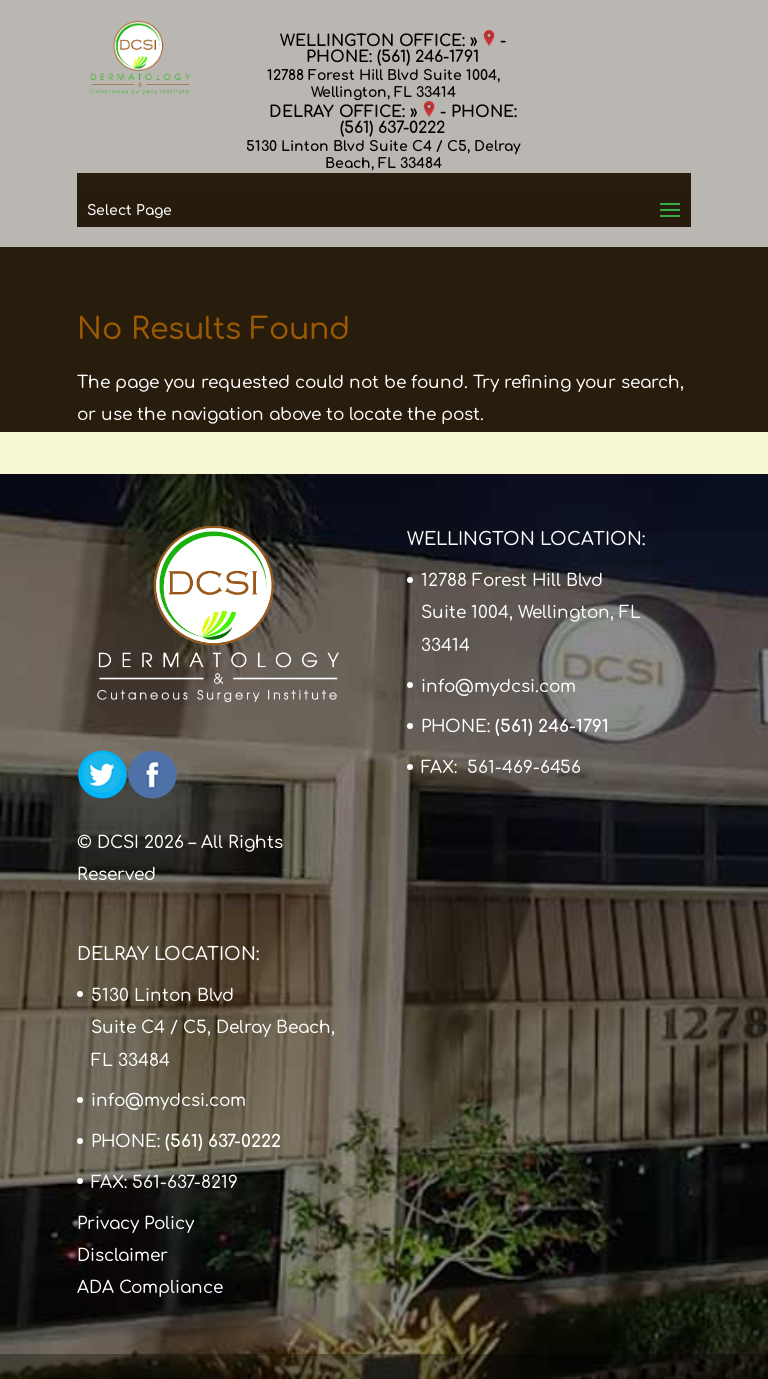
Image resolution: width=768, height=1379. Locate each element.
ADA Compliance (150, 1287)
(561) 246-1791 (428, 57)
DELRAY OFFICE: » (352, 112)
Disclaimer (122, 1255)
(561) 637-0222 (392, 128)
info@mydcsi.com (498, 686)
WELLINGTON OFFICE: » (387, 41)
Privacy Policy (135, 1223)
